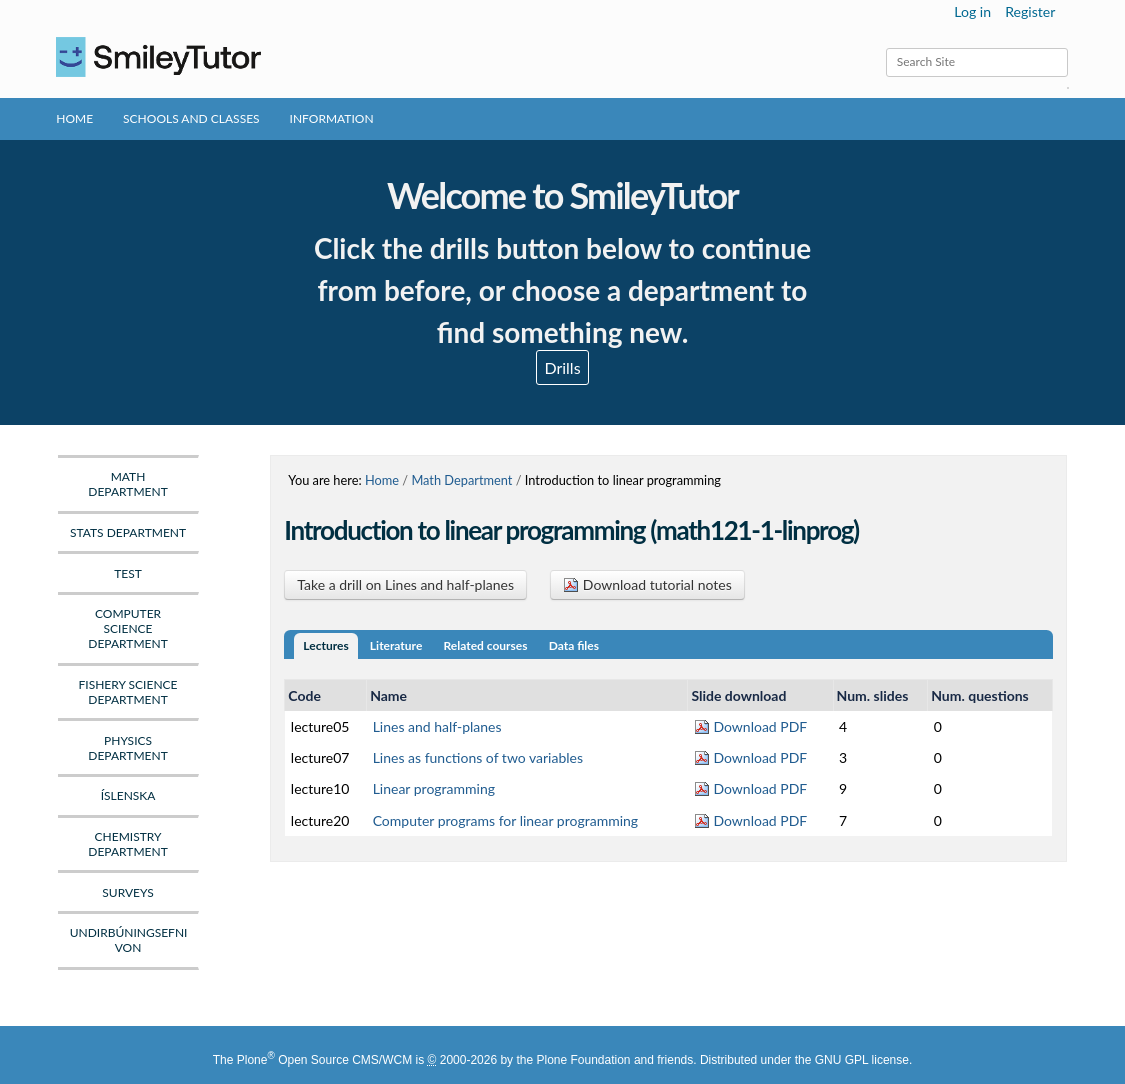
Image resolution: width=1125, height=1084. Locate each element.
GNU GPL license (862, 1060)
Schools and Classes (191, 118)
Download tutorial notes (647, 584)
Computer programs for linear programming (506, 820)
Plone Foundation (583, 1060)
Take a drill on (405, 584)
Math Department (461, 480)
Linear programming (434, 788)
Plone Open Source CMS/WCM (324, 1060)
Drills (562, 367)
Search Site (884, 47)
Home (74, 118)
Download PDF (750, 726)
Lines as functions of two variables (478, 757)
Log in (972, 11)
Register (1030, 11)
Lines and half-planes (437, 726)
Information (332, 118)
